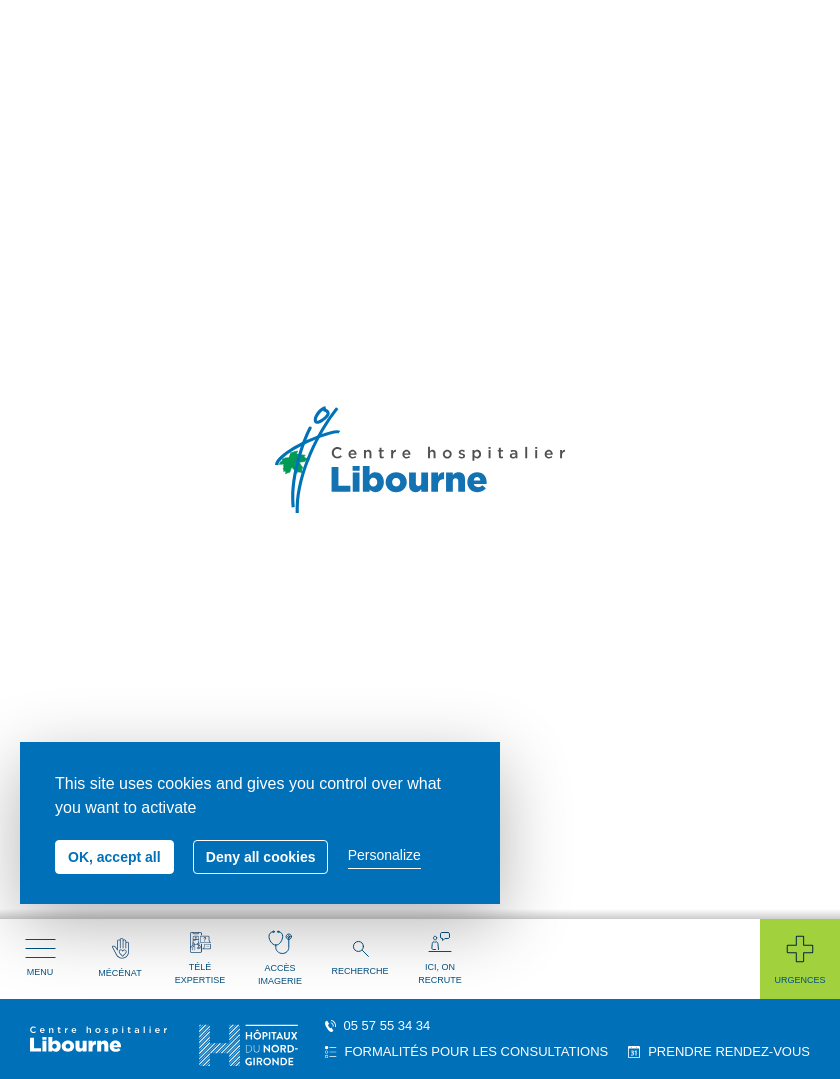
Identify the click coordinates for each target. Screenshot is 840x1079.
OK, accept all (114, 857)
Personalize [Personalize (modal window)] (384, 855)
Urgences (799, 958)
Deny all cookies (261, 857)
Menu (40, 958)
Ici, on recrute (440, 958)
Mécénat (119, 958)
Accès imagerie (280, 958)
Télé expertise (200, 958)
